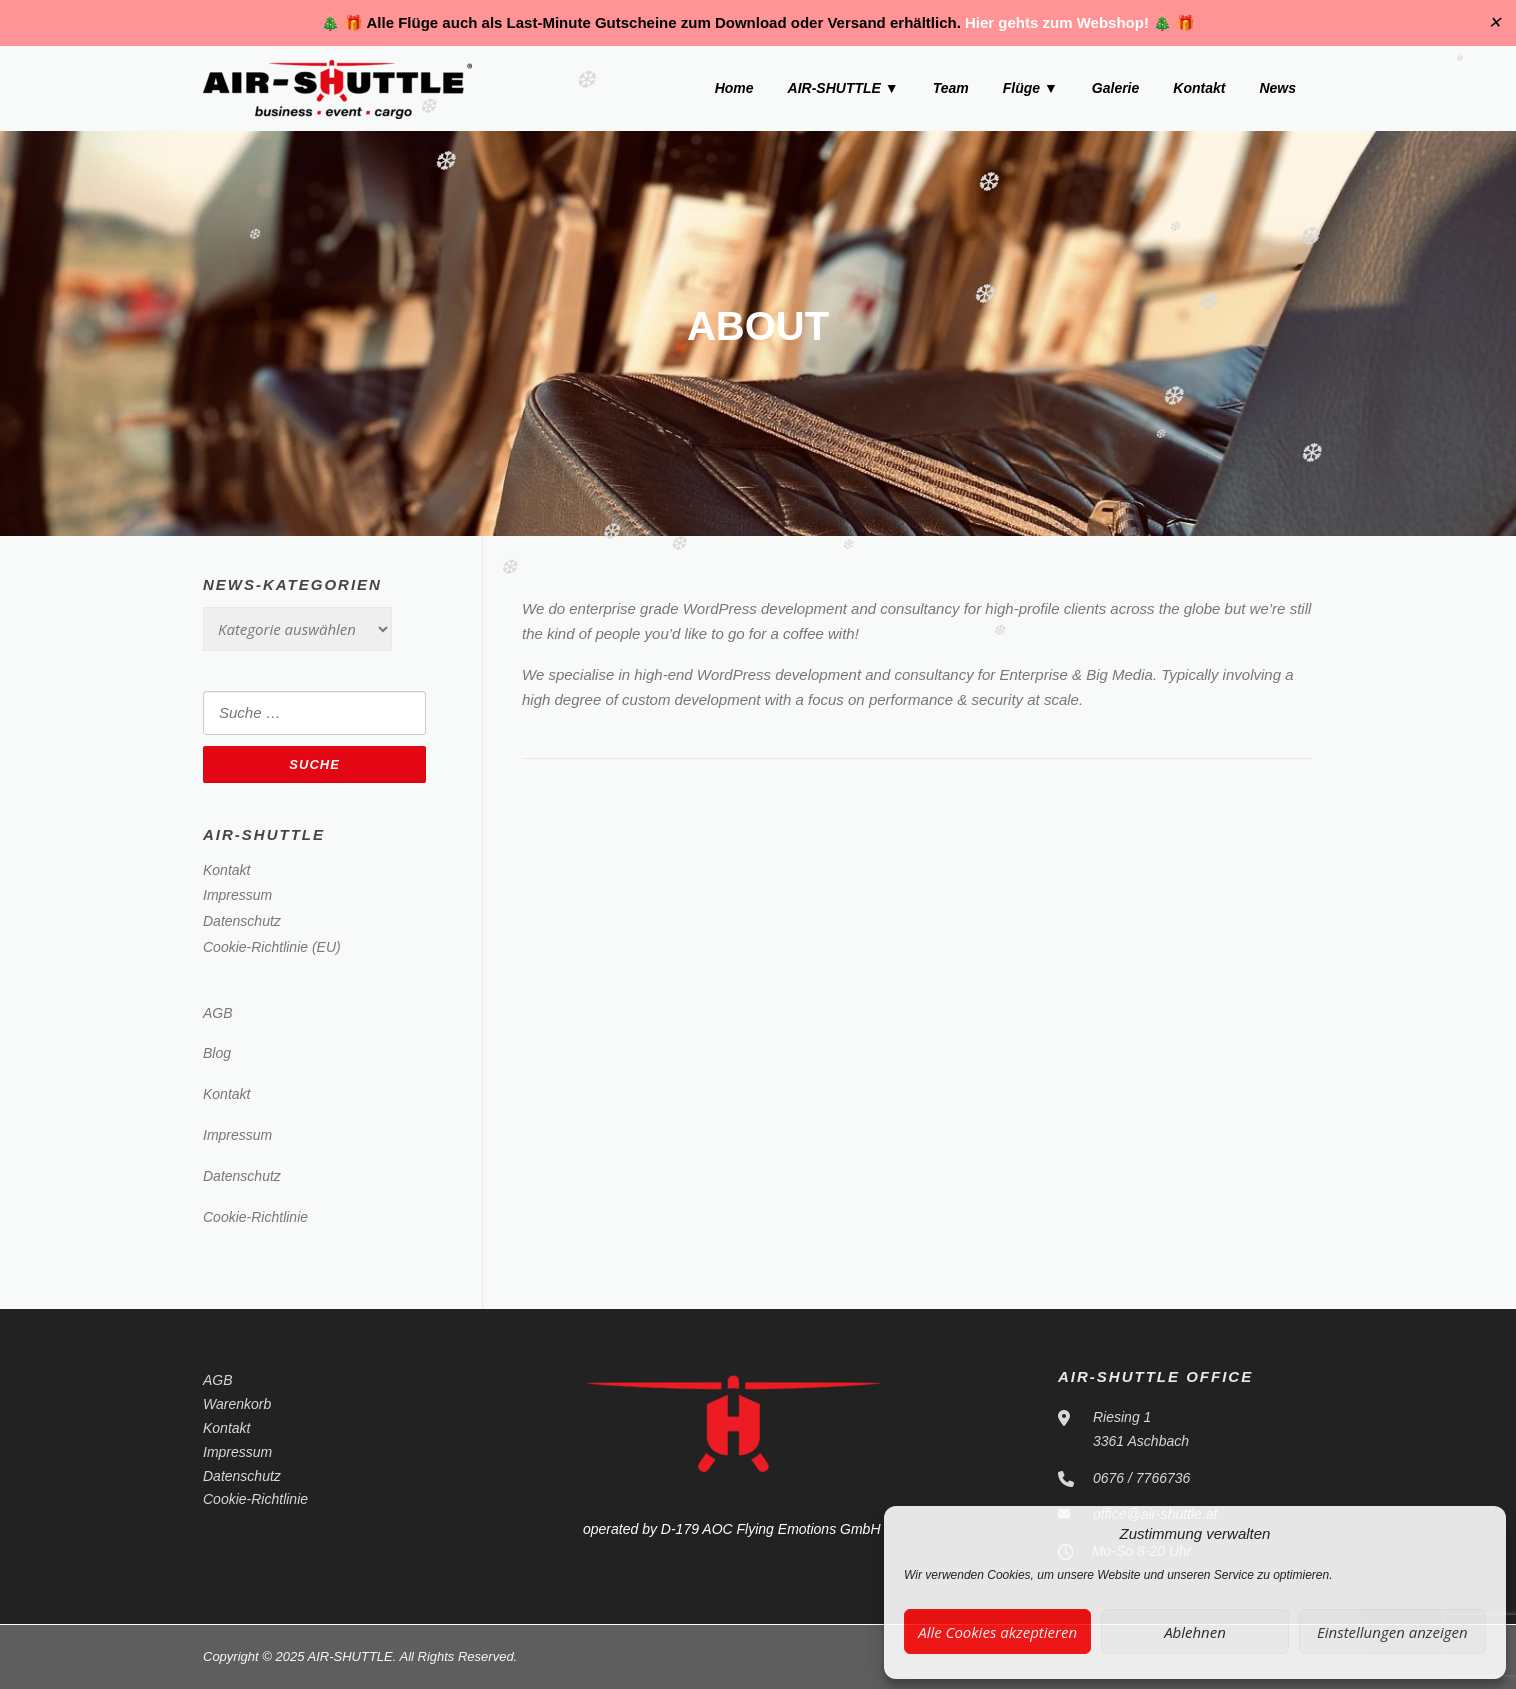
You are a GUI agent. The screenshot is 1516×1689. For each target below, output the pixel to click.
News (1277, 88)
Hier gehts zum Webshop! (1057, 22)
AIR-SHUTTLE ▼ (843, 88)
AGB (218, 1013)
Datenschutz (242, 921)
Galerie (1115, 88)
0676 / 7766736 (1141, 1478)
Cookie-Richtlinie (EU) (272, 947)
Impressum (237, 895)
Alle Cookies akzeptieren (997, 1632)
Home (734, 88)
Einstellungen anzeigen (1392, 1632)
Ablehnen (1195, 1632)
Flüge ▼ (1030, 88)
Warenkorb (237, 1404)
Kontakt (1199, 88)
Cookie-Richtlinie (255, 1217)
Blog (217, 1053)
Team (951, 88)
